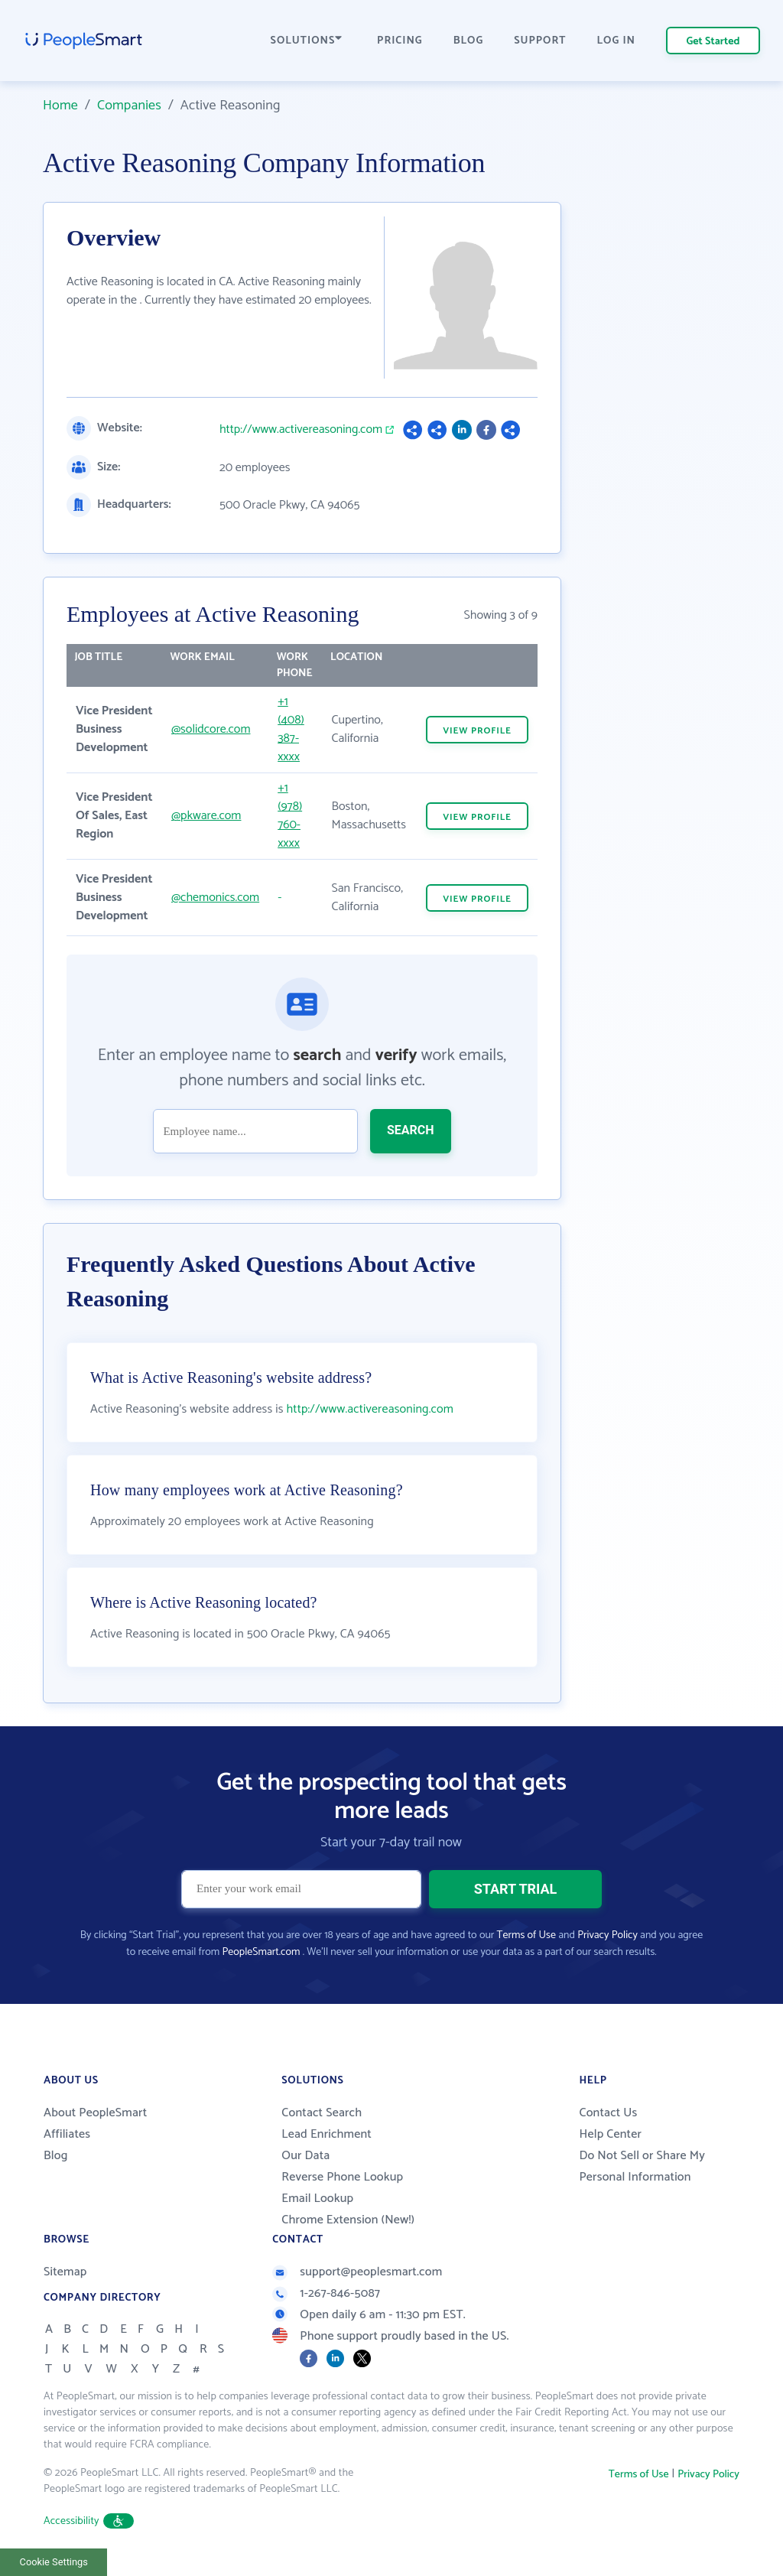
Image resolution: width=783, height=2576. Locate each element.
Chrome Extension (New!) (347, 2220)
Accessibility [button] (89, 2521)
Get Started (713, 41)
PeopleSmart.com (261, 1952)
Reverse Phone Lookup (342, 2177)
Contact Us (608, 2113)
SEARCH (410, 1130)
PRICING (400, 41)
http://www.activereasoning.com (300, 430)
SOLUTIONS (307, 41)
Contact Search (321, 2113)
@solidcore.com (211, 729)
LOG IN (616, 41)
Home (60, 105)
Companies (129, 105)
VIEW (477, 731)
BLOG (468, 41)
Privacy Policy (607, 1935)
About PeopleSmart (95, 2113)
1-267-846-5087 (326, 2293)
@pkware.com (206, 815)
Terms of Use (526, 1935)
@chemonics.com (215, 897)
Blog (56, 2155)
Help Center (610, 2134)
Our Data (305, 2155)
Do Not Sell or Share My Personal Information (642, 2166)
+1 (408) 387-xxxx (291, 729)
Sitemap (65, 2272)
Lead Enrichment (326, 2134)
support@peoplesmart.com (357, 2272)
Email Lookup (317, 2198)
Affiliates (67, 2134)
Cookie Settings (54, 2562)
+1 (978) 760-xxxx (290, 816)
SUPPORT (540, 41)
